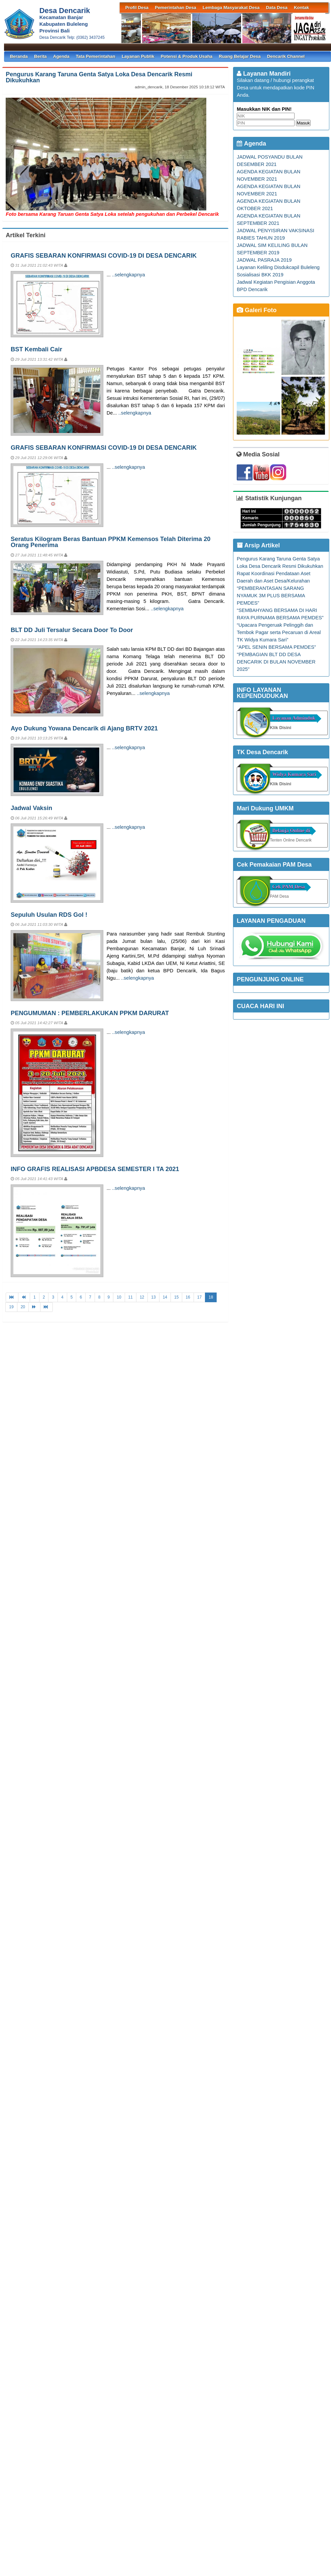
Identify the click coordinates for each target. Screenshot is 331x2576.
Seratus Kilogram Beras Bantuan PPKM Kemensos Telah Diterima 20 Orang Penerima (111, 541)
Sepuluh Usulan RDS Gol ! (49, 914)
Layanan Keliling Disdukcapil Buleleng (278, 267)
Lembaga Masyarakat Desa (231, 7)
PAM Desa (279, 896)
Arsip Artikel (258, 545)
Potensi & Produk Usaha (187, 56)
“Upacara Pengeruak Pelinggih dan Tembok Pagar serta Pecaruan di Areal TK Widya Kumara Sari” (279, 632)
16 (188, 1297)
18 (211, 1297)
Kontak (301, 7)
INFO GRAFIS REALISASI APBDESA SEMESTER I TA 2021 (95, 1168)
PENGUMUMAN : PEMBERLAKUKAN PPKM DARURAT (90, 1012)
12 (142, 1297)
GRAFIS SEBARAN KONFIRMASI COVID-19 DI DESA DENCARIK (104, 255)
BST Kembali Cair (36, 349)
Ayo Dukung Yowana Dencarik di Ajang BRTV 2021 (84, 728)
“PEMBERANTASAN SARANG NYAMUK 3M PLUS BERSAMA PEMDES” (271, 596)
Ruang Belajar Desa (240, 56)
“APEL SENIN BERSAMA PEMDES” (276, 647)
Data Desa (276, 7)
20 (23, 1307)
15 (176, 1297)
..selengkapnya (128, 274)
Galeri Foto (257, 310)
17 (199, 1297)
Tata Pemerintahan (95, 56)
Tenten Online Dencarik (291, 840)
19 (11, 1307)
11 (130, 1297)
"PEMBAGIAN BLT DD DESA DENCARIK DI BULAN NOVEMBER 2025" (276, 662)
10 (119, 1297)
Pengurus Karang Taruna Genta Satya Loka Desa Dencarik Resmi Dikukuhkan (99, 77)
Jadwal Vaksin (31, 807)
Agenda (61, 56)
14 (165, 1297)
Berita (40, 56)
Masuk (303, 122)
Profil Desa (137, 7)
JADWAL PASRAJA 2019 (264, 260)
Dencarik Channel (286, 56)
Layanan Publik (138, 56)
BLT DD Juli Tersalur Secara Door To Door (72, 629)
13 (153, 1297)
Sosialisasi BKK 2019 (260, 274)
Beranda (19, 56)
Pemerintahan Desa (175, 7)
